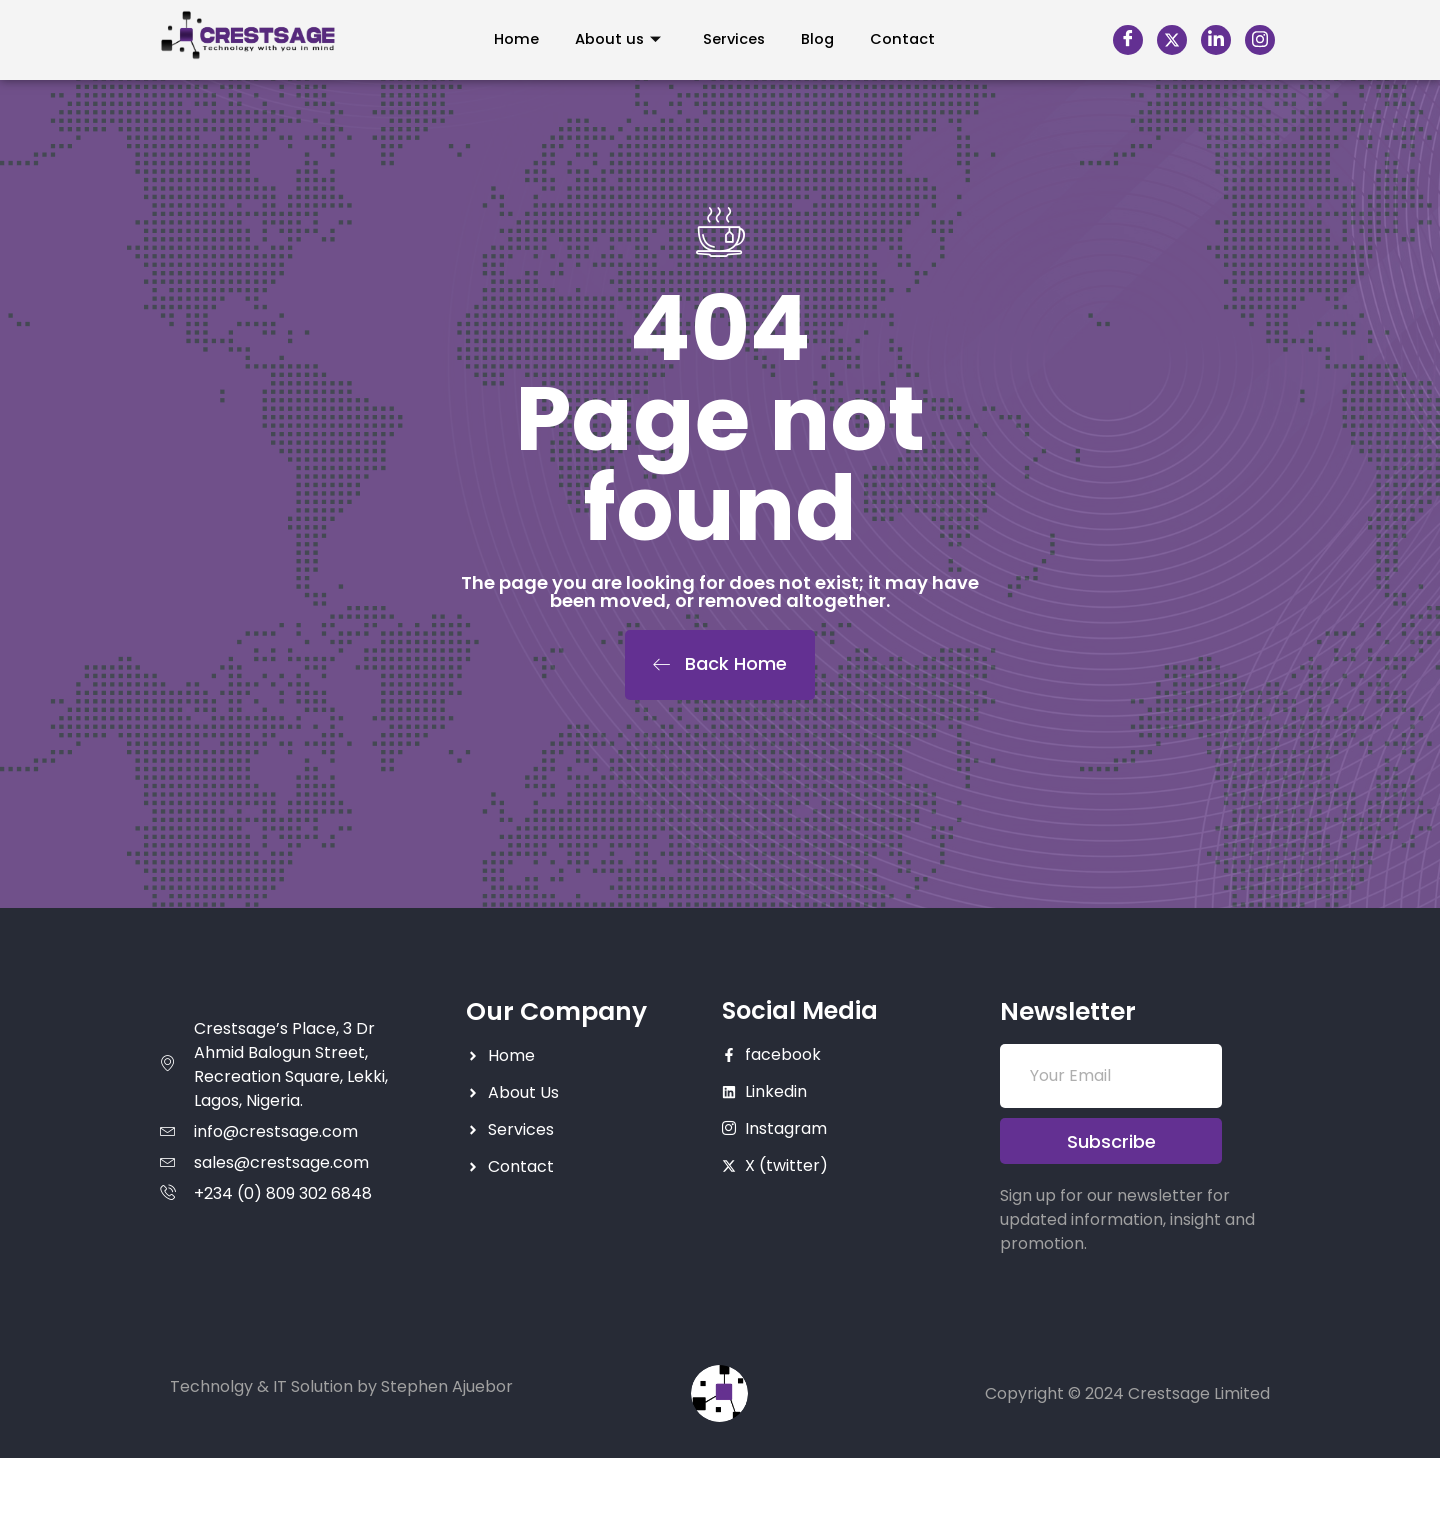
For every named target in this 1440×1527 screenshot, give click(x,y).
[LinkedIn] (1216, 40)
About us (611, 39)
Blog (822, 39)
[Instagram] (1260, 40)
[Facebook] (1128, 40)
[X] (1172, 40)
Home (505, 39)
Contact (912, 39)
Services (733, 39)
